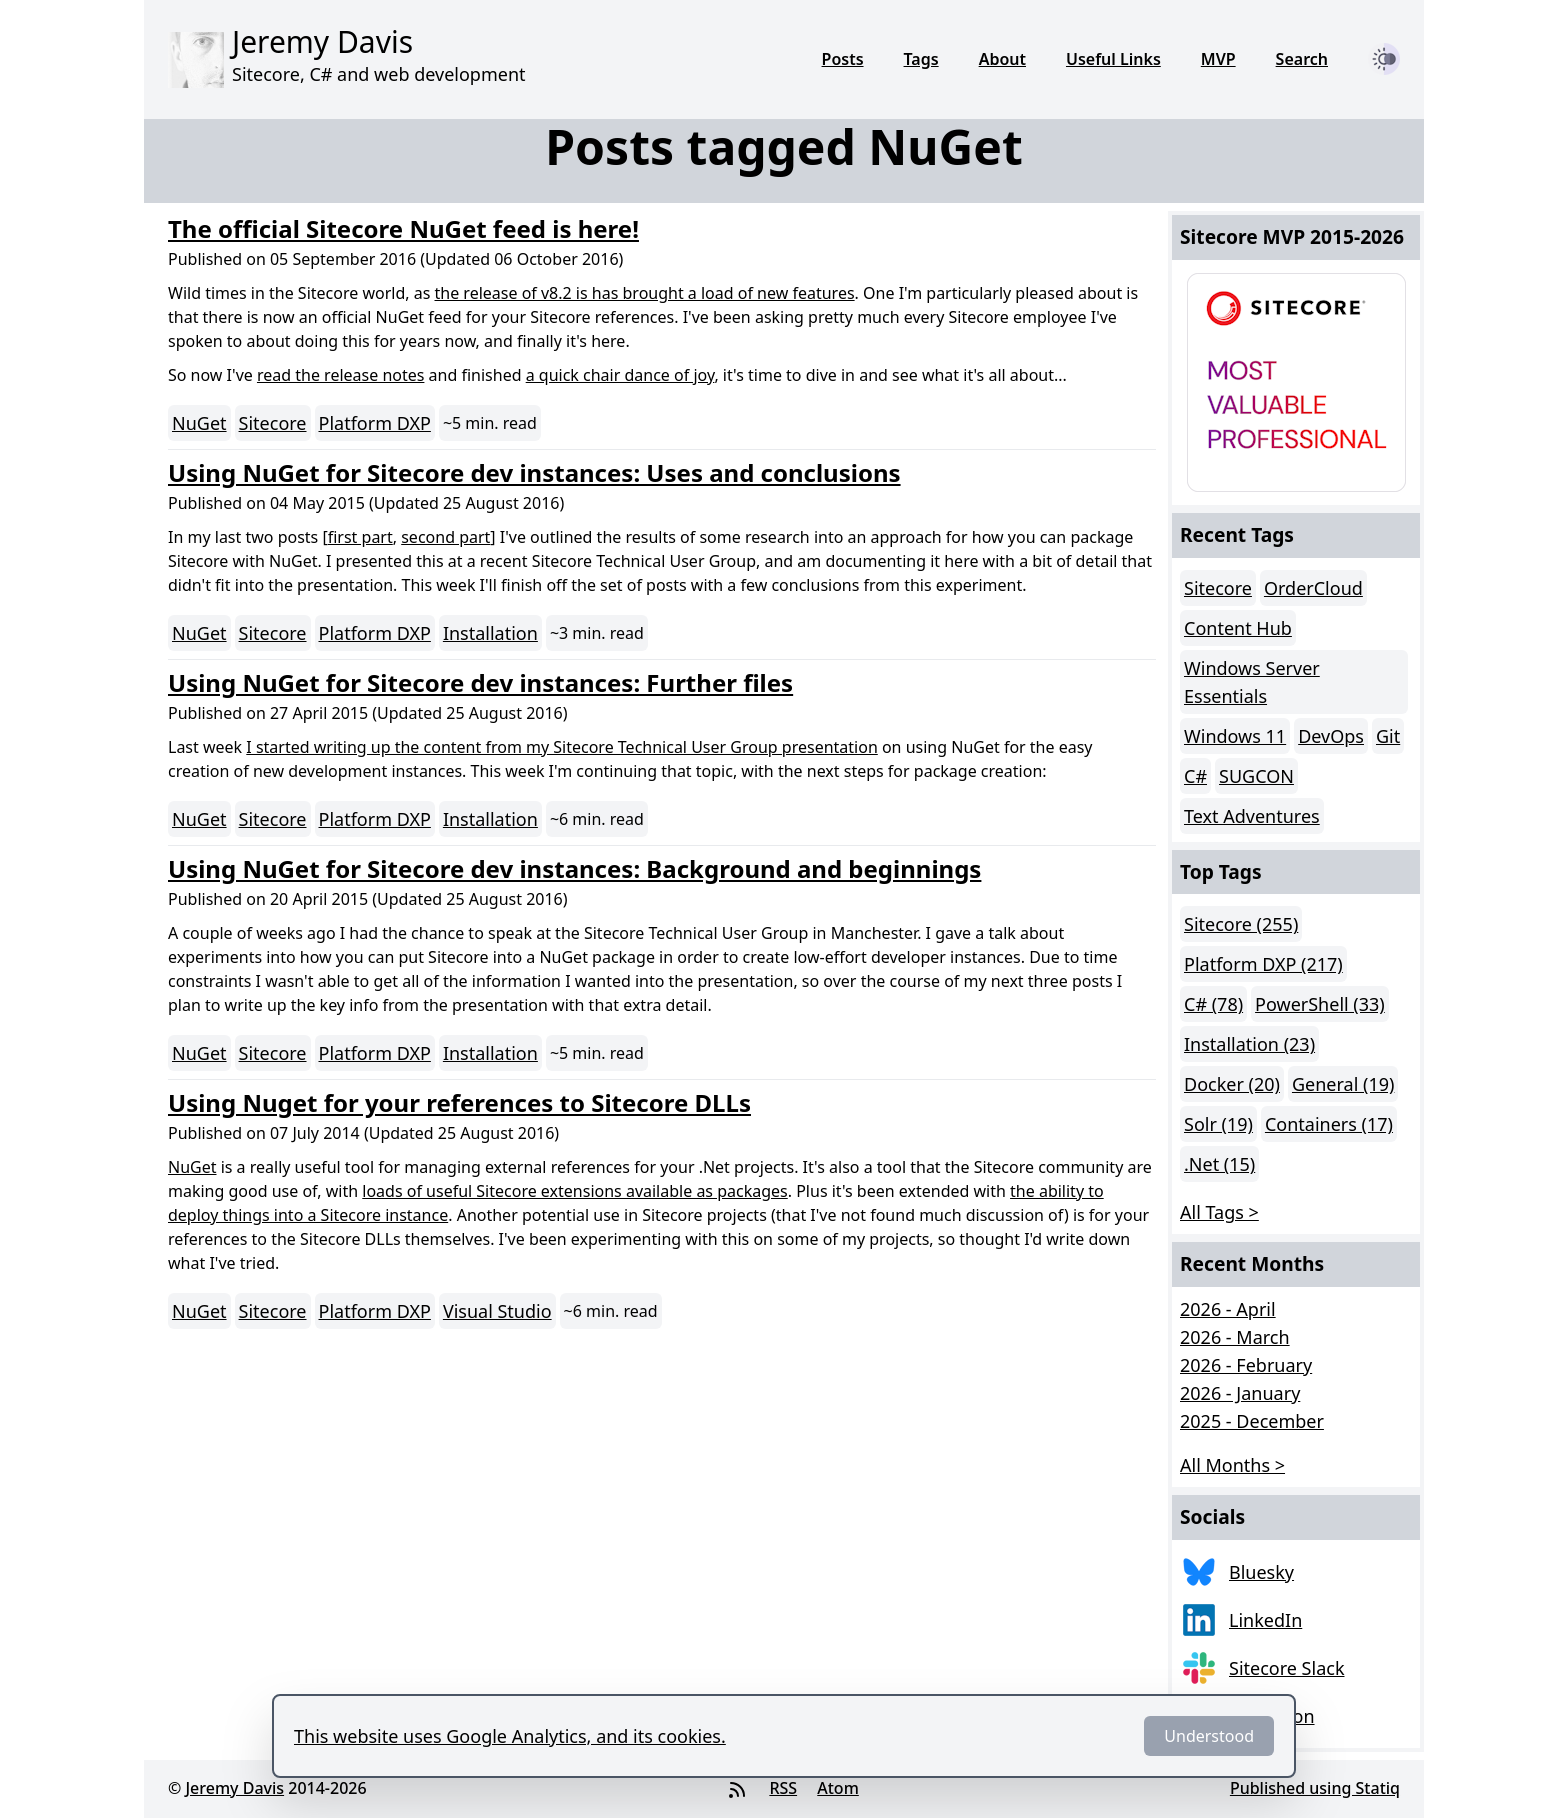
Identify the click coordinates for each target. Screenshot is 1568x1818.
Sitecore (273, 423)
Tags (921, 59)
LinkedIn (1265, 1620)
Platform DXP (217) (1263, 964)
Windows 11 (1235, 736)
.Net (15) (1219, 1164)
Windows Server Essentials (1252, 682)
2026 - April (1228, 1309)
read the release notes (340, 375)
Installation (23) (1249, 1044)
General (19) (1343, 1084)
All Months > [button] (1232, 1465)
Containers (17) (1329, 1124)
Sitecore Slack (1287, 1668)
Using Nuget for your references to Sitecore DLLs (459, 1102)
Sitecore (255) (1241, 924)
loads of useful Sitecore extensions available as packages (574, 1191)
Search (1302, 59)
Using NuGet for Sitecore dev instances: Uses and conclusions (534, 472)
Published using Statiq (1315, 1788)
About (1002, 59)
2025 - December (1252, 1421)
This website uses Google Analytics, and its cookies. (510, 1736)
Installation (490, 633)
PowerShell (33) (1320, 1004)
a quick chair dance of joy (620, 375)
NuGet (199, 423)
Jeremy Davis (234, 1788)
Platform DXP (375, 423)
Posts (843, 59)
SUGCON (1256, 776)
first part (360, 537)
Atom (838, 1788)
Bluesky (1261, 1572)
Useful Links (1113, 59)
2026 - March (1235, 1337)
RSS (783, 1788)
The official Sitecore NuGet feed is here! (403, 228)
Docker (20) (1232, 1084)
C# (1195, 776)
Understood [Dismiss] (1209, 1736)
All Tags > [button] (1219, 1212)
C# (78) (1213, 1004)
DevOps (1331, 736)
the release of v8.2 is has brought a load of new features (645, 293)
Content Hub (1238, 628)
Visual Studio (497, 1311)
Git (1388, 736)
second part (445, 537)
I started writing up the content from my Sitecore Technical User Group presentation (561, 747)
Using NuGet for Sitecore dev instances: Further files (480, 682)
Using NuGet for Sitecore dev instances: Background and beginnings (574, 868)
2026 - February (1246, 1365)
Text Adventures (1252, 816)
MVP (1218, 59)
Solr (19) (1218, 1124)
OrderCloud (1313, 588)
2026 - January (1240, 1393)
